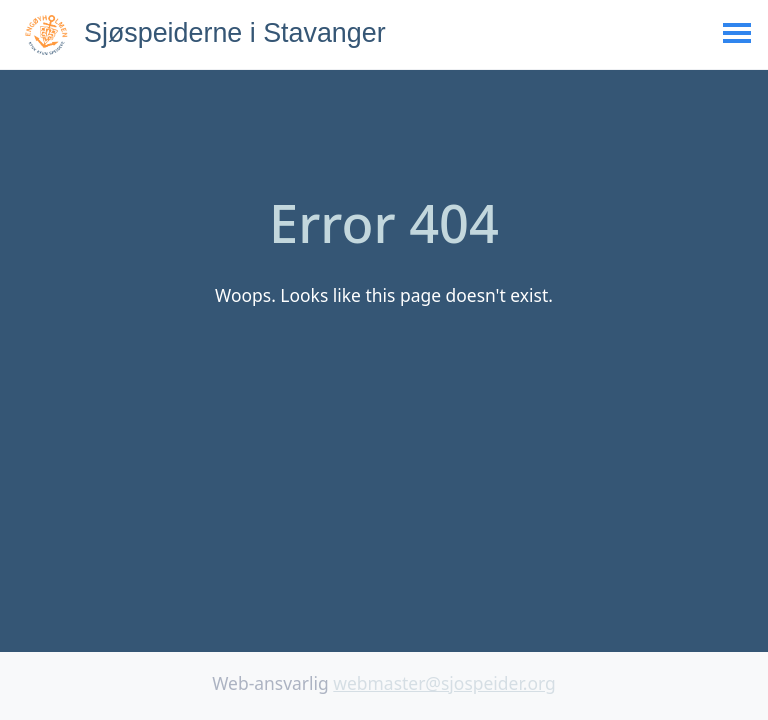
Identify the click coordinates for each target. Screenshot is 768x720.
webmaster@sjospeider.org (444, 683)
